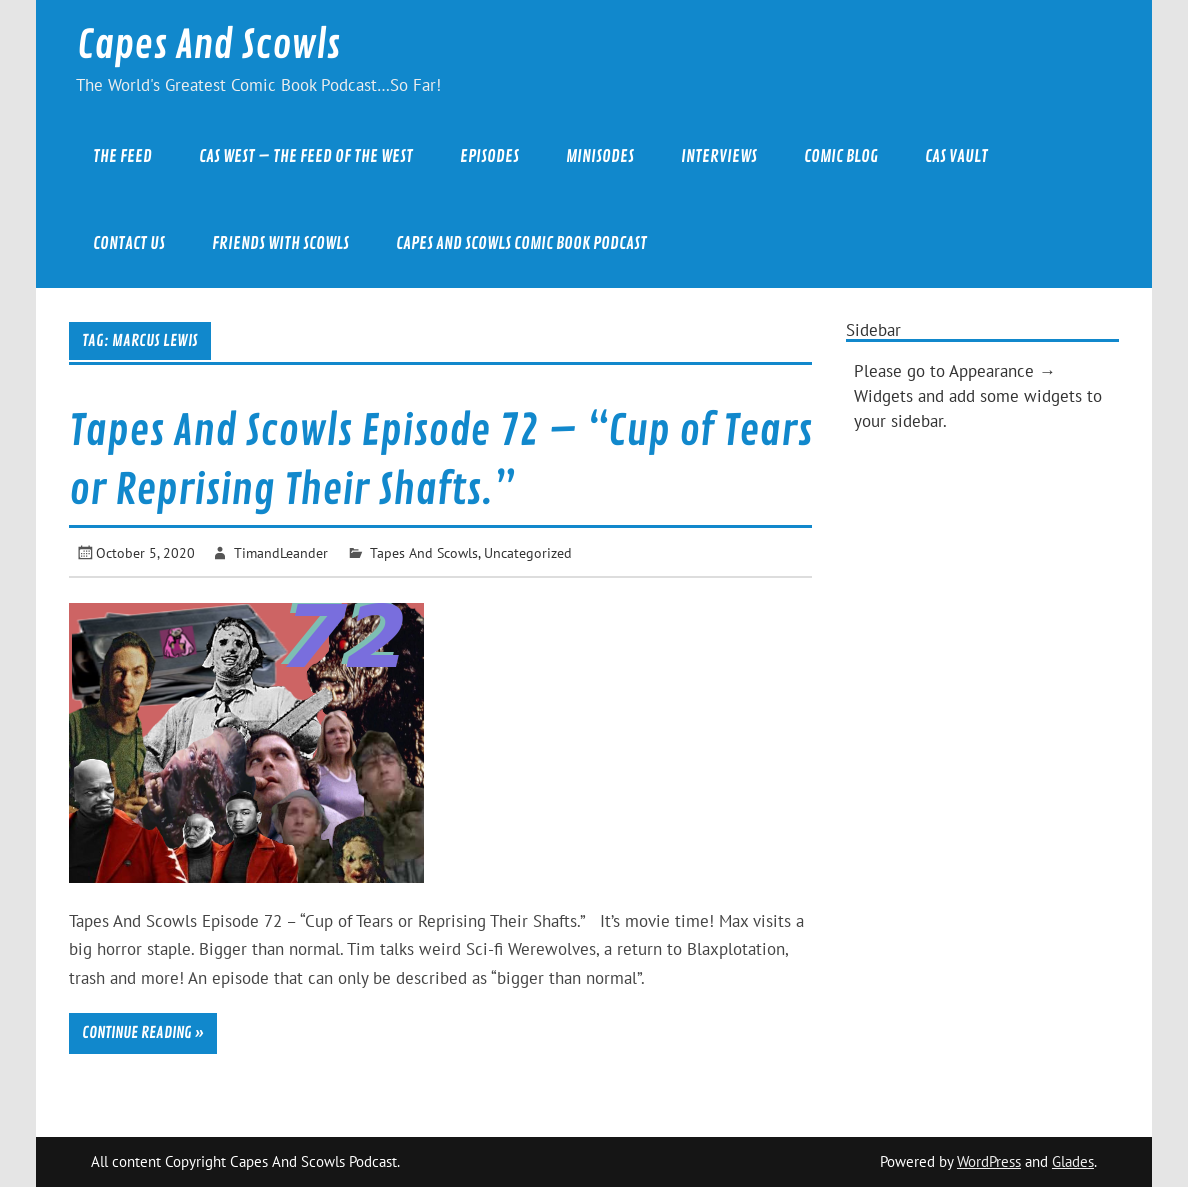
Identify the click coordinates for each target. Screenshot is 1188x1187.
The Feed (122, 156)
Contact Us (129, 243)
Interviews (719, 156)
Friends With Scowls (280, 243)
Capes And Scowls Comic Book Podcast (521, 243)
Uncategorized (528, 552)
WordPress (989, 1161)
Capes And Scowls (208, 45)
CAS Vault (956, 156)
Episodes (489, 156)
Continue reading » (143, 1033)
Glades (1073, 1161)
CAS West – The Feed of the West (306, 156)
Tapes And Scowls (424, 552)
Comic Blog (841, 156)
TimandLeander (281, 552)
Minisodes (600, 156)
